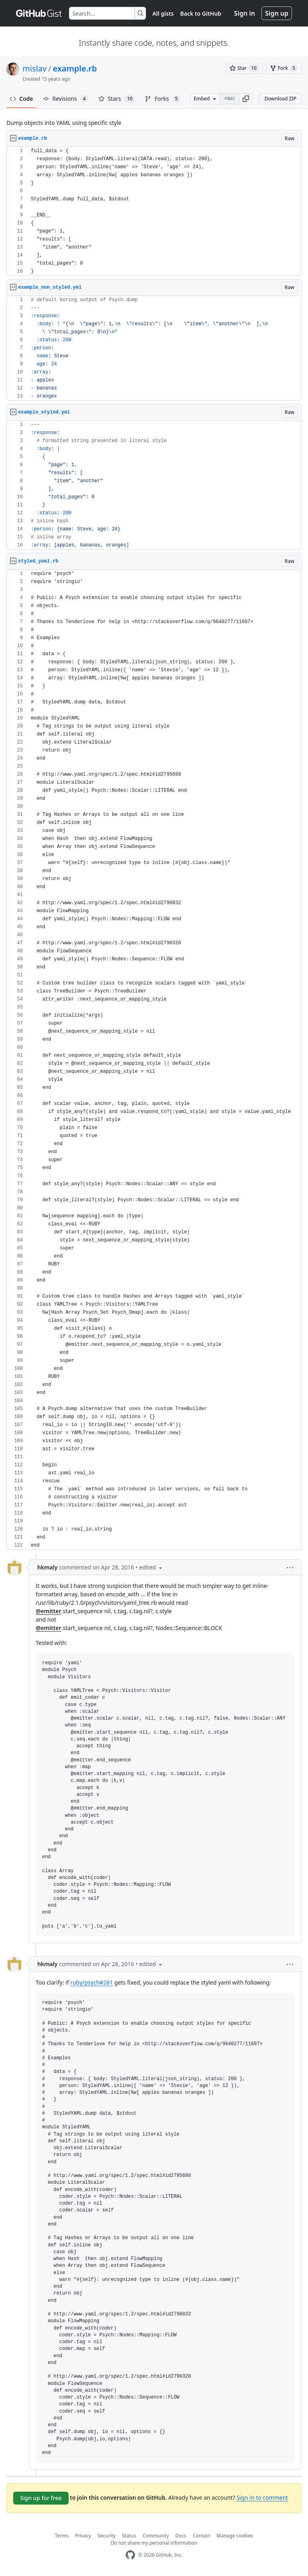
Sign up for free (41, 2498)
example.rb (75, 68)
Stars (117, 99)
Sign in (244, 13)
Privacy (83, 2535)
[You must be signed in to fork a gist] (284, 68)
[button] (246, 98)
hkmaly (47, 1567)
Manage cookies (235, 2535)
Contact (201, 2535)
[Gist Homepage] (39, 13)
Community (155, 2535)
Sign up (276, 13)
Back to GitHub (200, 13)
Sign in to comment (262, 2497)
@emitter (48, 1611)
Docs (180, 2535)
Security (106, 2535)
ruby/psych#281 (91, 1982)
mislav (34, 68)
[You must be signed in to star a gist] (244, 68)
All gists (163, 13)
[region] (154, 211)
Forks (162, 99)
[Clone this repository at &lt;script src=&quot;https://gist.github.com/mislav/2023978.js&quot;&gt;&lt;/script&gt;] (229, 98)
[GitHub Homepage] (130, 2555)
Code (21, 98)
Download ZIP (280, 98)
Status (129, 2535)
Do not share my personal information (154, 2542)
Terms (62, 2535)
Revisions (66, 99)
